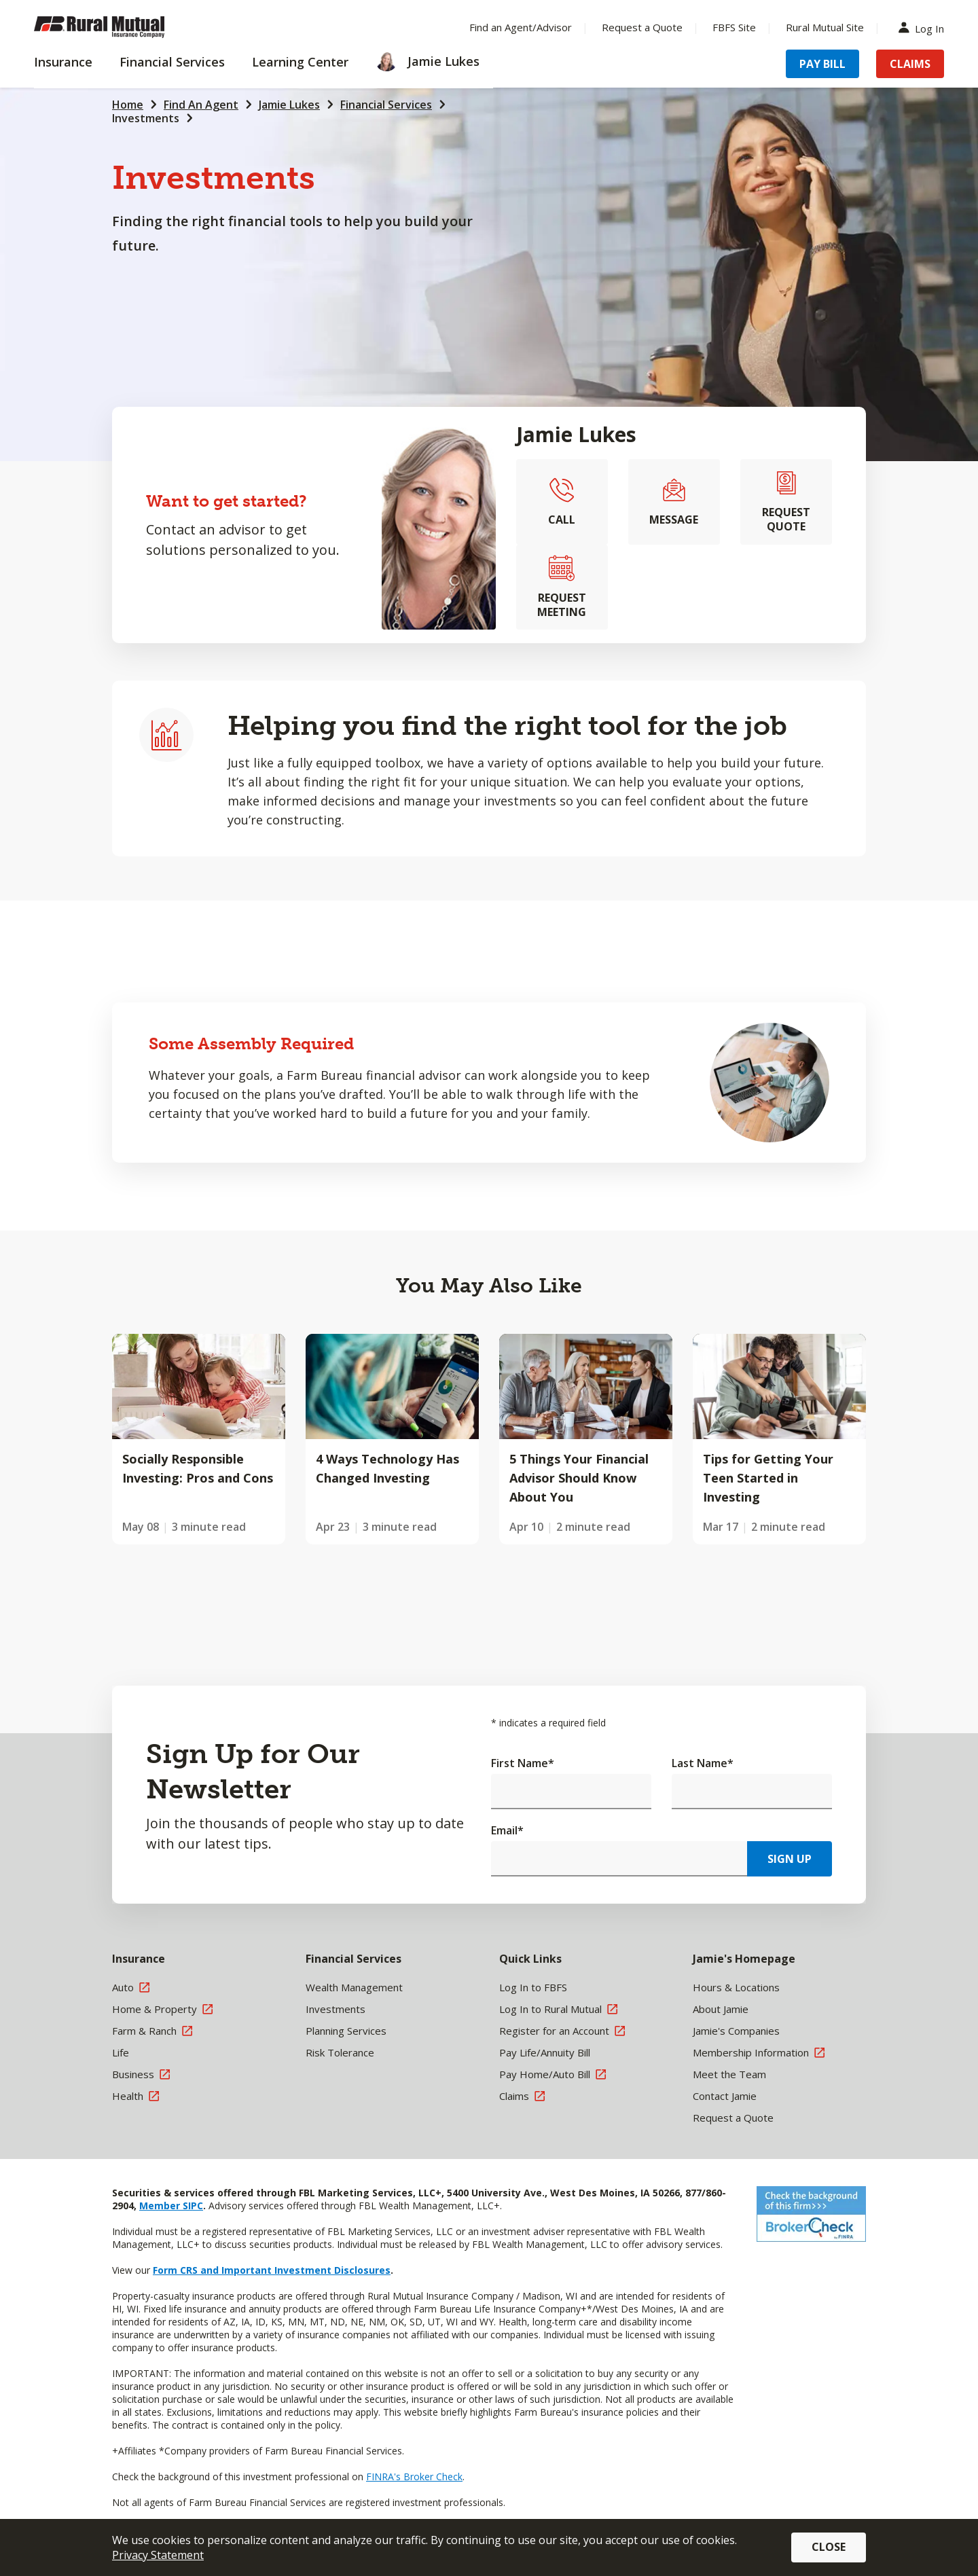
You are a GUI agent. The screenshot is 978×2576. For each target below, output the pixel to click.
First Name (522, 1763)
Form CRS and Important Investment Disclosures (272, 2270)
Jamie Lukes (289, 104)
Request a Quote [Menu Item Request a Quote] (642, 27)
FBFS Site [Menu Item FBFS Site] (734, 27)
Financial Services (386, 104)
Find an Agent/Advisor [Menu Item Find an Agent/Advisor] (520, 27)
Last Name (703, 1763)
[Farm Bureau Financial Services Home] (122, 27)
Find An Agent (201, 104)
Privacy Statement (158, 2554)
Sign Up (789, 1858)
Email (507, 1830)
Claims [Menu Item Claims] (910, 63)
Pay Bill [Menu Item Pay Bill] (822, 63)
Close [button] (829, 2546)
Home (127, 104)
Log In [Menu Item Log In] (924, 27)
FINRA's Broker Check (414, 2476)
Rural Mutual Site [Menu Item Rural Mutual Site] (825, 27)
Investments (145, 118)
